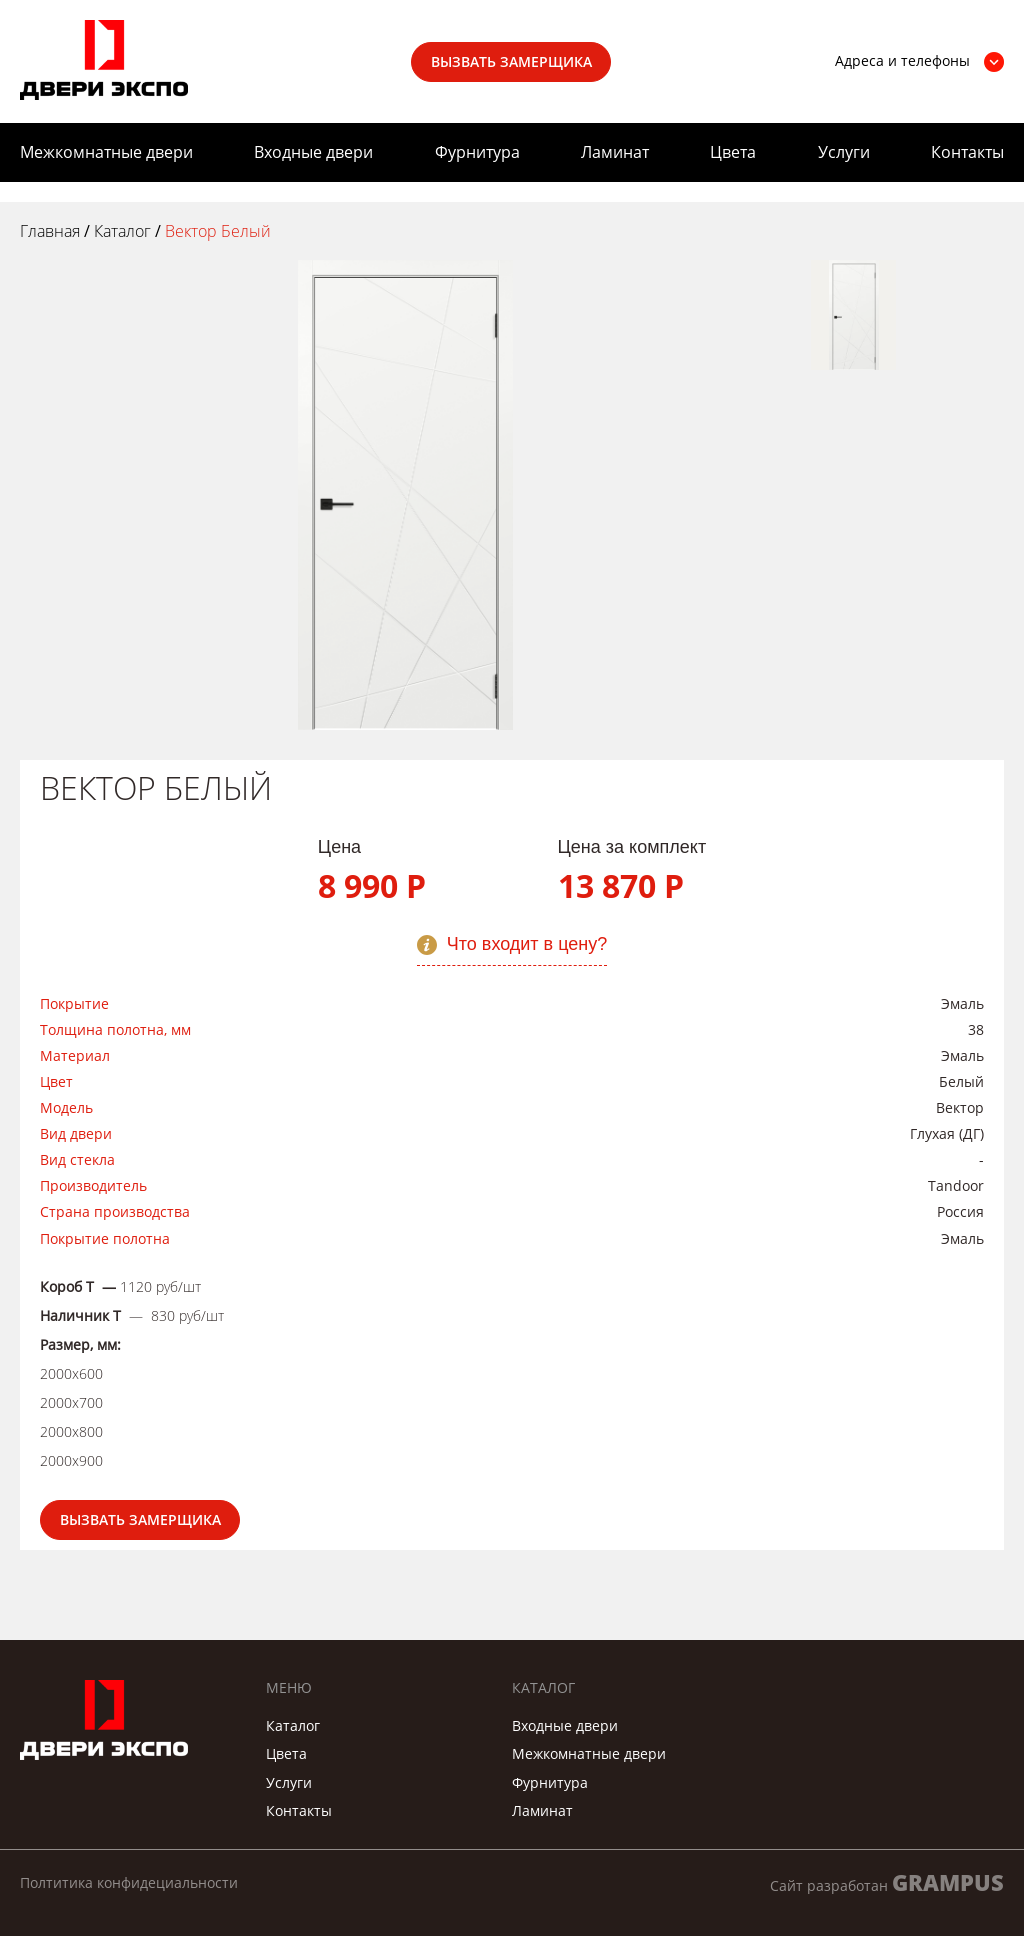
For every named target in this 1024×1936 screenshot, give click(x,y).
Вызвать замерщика (511, 61)
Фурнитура (477, 152)
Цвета (733, 152)
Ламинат (615, 152)
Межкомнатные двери (106, 152)
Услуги (844, 152)
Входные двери (313, 152)
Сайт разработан (887, 1882)
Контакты (967, 152)
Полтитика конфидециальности (129, 1883)
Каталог (293, 1725)
